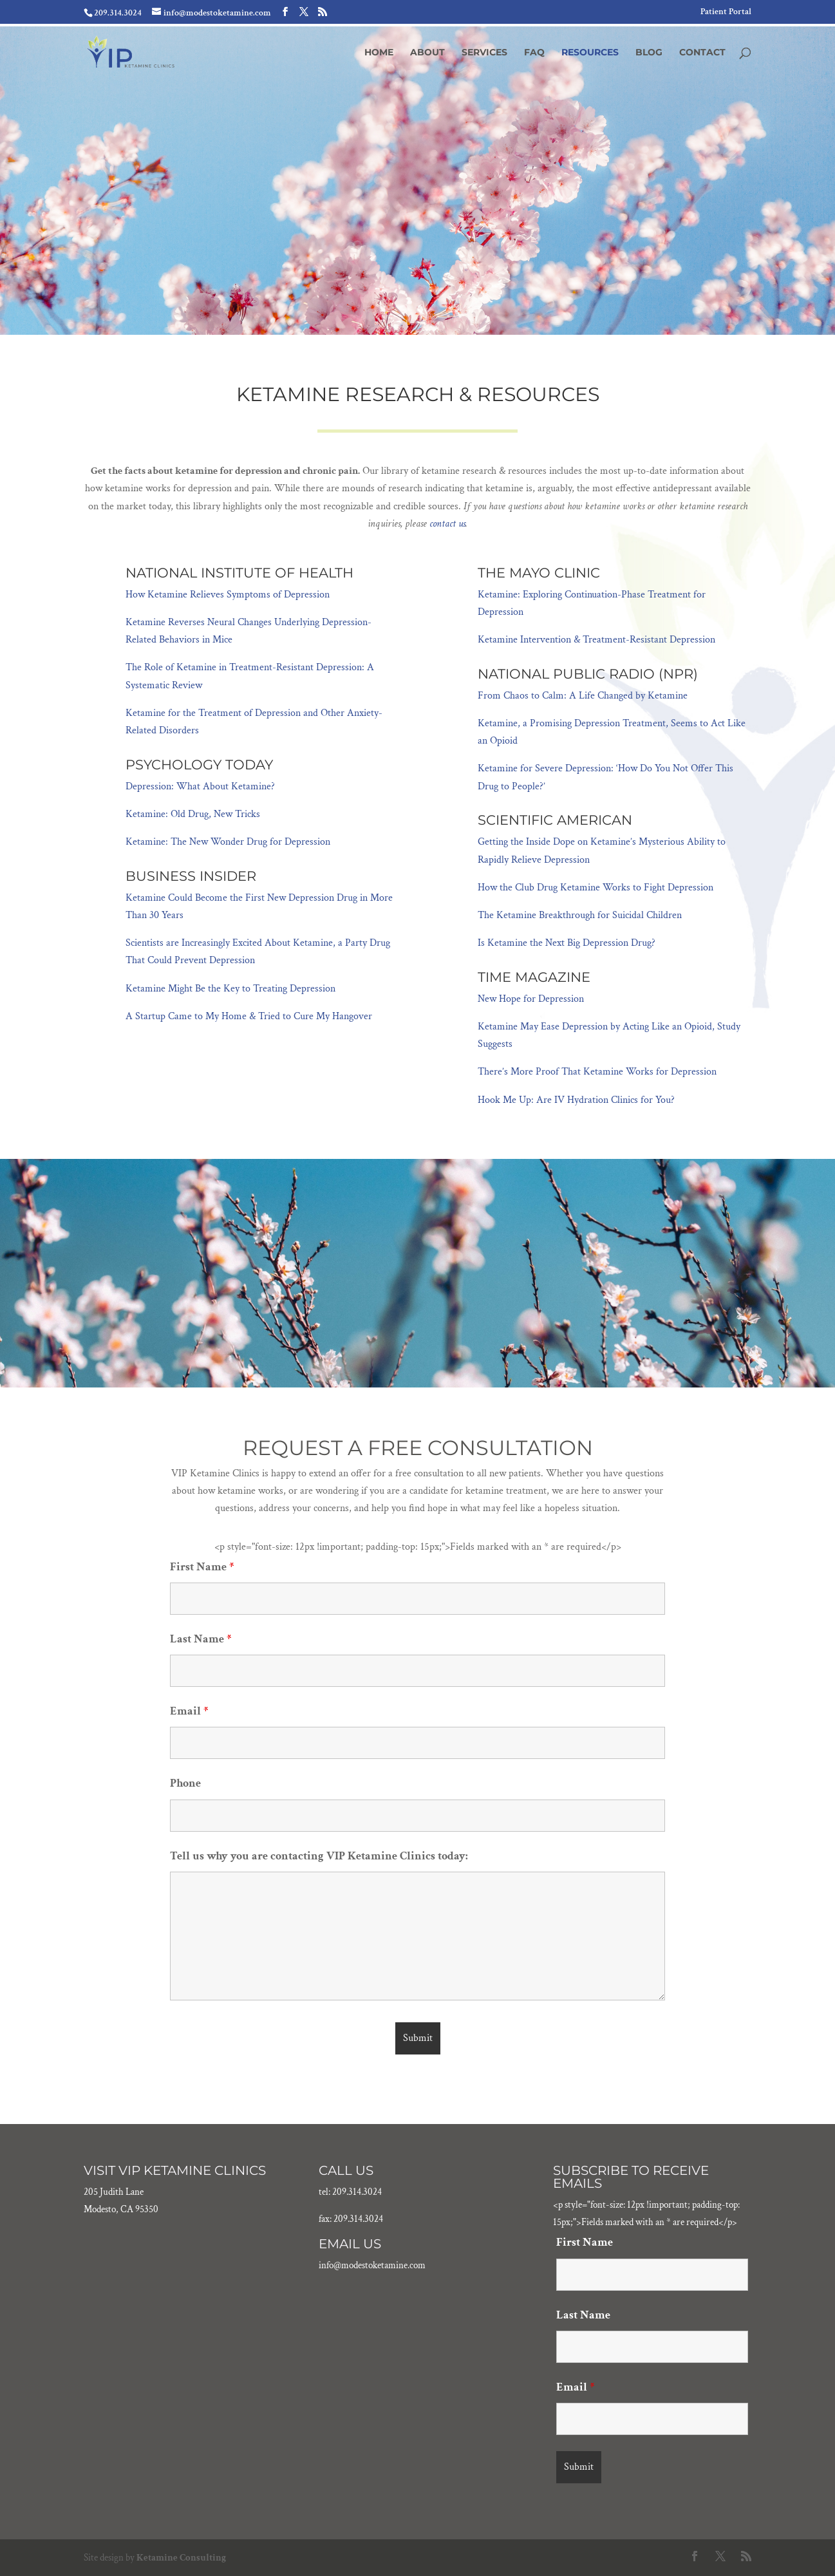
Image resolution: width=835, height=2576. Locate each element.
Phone (185, 1783)
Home (378, 53)
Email (189, 1711)
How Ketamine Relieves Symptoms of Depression (228, 594)
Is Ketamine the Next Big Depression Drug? (566, 943)
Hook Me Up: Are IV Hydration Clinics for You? (576, 1100)
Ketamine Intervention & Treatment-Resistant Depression (596, 639)
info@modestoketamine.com (372, 2265)
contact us (447, 524)
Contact (702, 53)
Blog (648, 53)
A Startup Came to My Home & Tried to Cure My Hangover (249, 1016)
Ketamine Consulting (181, 2558)
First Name (202, 1566)
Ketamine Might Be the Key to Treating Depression (230, 988)
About (427, 53)
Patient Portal (725, 12)
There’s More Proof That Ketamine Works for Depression (597, 1071)
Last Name (200, 1638)
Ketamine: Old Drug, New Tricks (193, 814)
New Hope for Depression (531, 999)
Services (484, 53)
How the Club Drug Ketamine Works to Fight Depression (595, 887)
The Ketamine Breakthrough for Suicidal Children (580, 915)
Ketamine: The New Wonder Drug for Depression (228, 842)
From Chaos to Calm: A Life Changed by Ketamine (583, 695)
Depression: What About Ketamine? (200, 786)
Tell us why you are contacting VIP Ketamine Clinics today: (319, 1855)
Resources (590, 53)
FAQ (534, 53)
